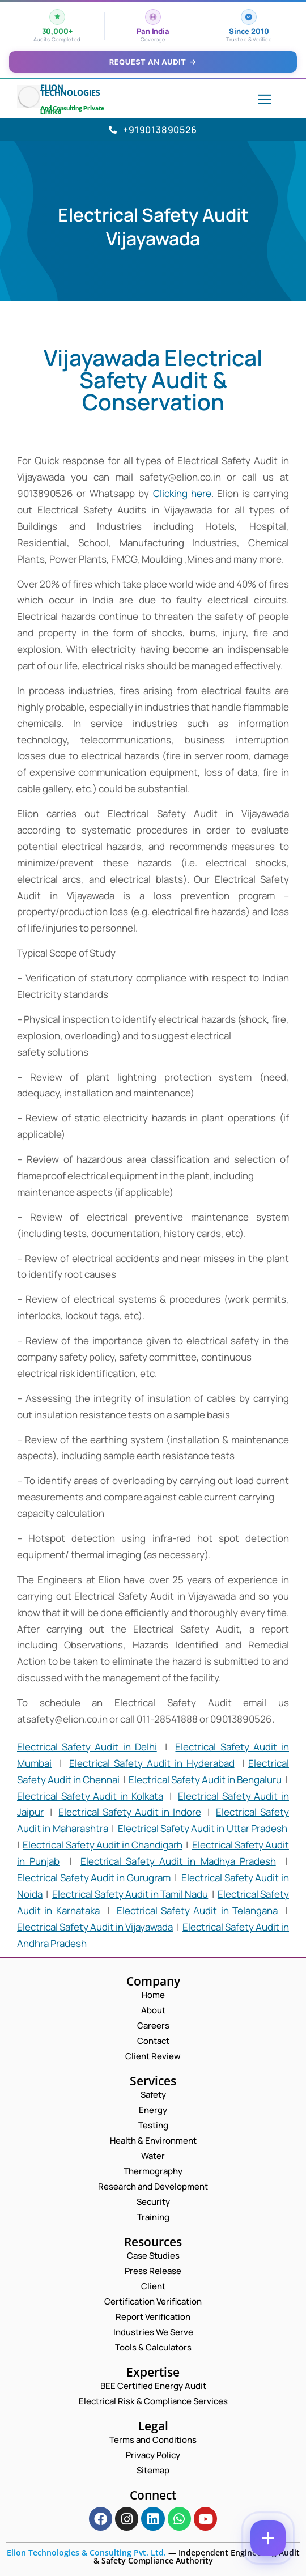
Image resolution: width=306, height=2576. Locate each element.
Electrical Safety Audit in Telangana (197, 1910)
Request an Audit (153, 61)
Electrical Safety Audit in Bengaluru (205, 1779)
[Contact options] (268, 2538)
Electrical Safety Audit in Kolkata (90, 1796)
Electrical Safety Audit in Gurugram (94, 1877)
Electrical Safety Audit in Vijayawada (95, 1926)
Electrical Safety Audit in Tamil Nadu (130, 1894)
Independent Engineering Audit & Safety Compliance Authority (197, 2556)
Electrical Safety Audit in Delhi (87, 1746)
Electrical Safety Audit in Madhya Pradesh (178, 1861)
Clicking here (180, 493)
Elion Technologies (70, 90)
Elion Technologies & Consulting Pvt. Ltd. (86, 2552)
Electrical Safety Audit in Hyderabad (151, 1763)
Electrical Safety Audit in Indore (129, 1811)
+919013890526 (153, 130)
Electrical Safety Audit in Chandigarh (102, 1844)
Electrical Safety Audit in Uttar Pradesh (202, 1828)
